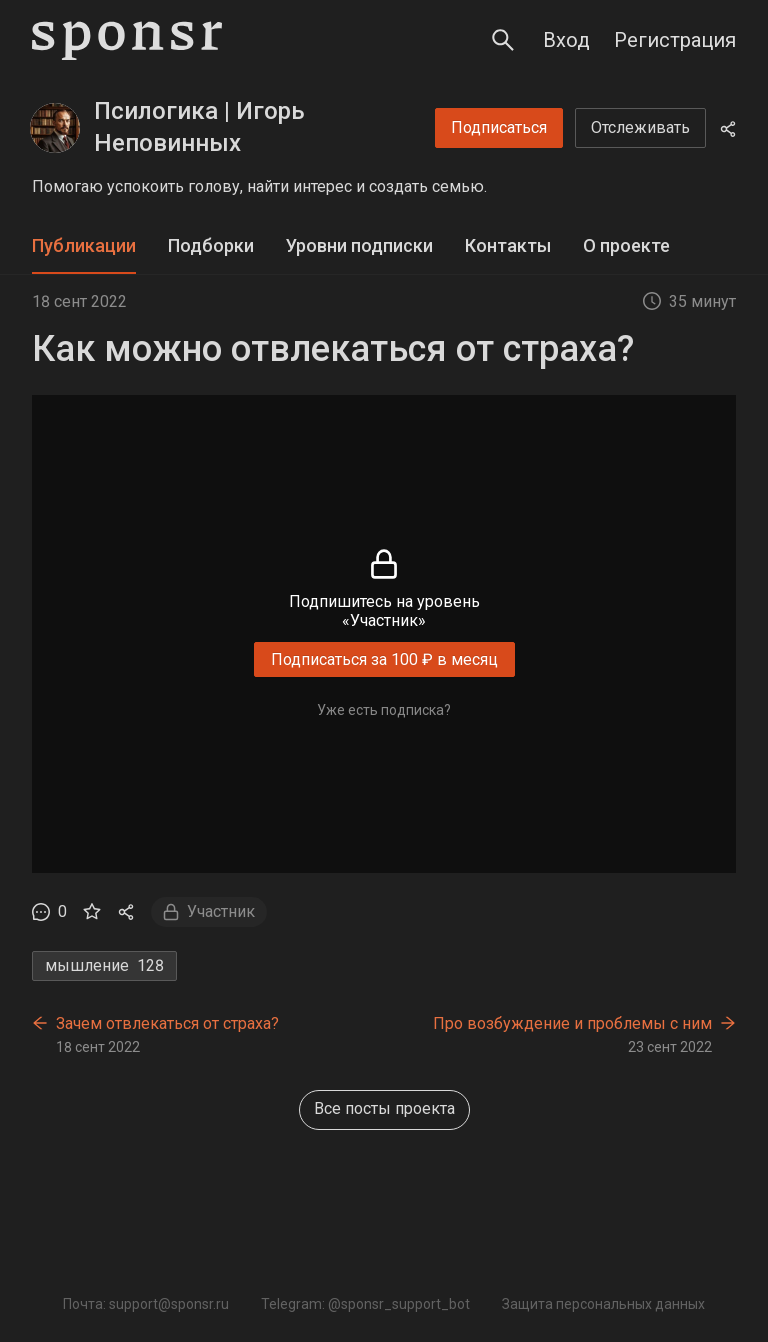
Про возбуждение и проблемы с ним (572, 1023)
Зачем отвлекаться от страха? (167, 1023)
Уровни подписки (359, 245)
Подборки (211, 245)
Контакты (508, 245)
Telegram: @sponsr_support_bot (365, 1304)
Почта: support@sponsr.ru (146, 1304)
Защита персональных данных (603, 1304)
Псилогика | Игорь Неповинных (199, 127)
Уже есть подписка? (384, 710)
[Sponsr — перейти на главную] (127, 40)
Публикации (84, 245)
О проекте (626, 245)
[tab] (84, 246)
